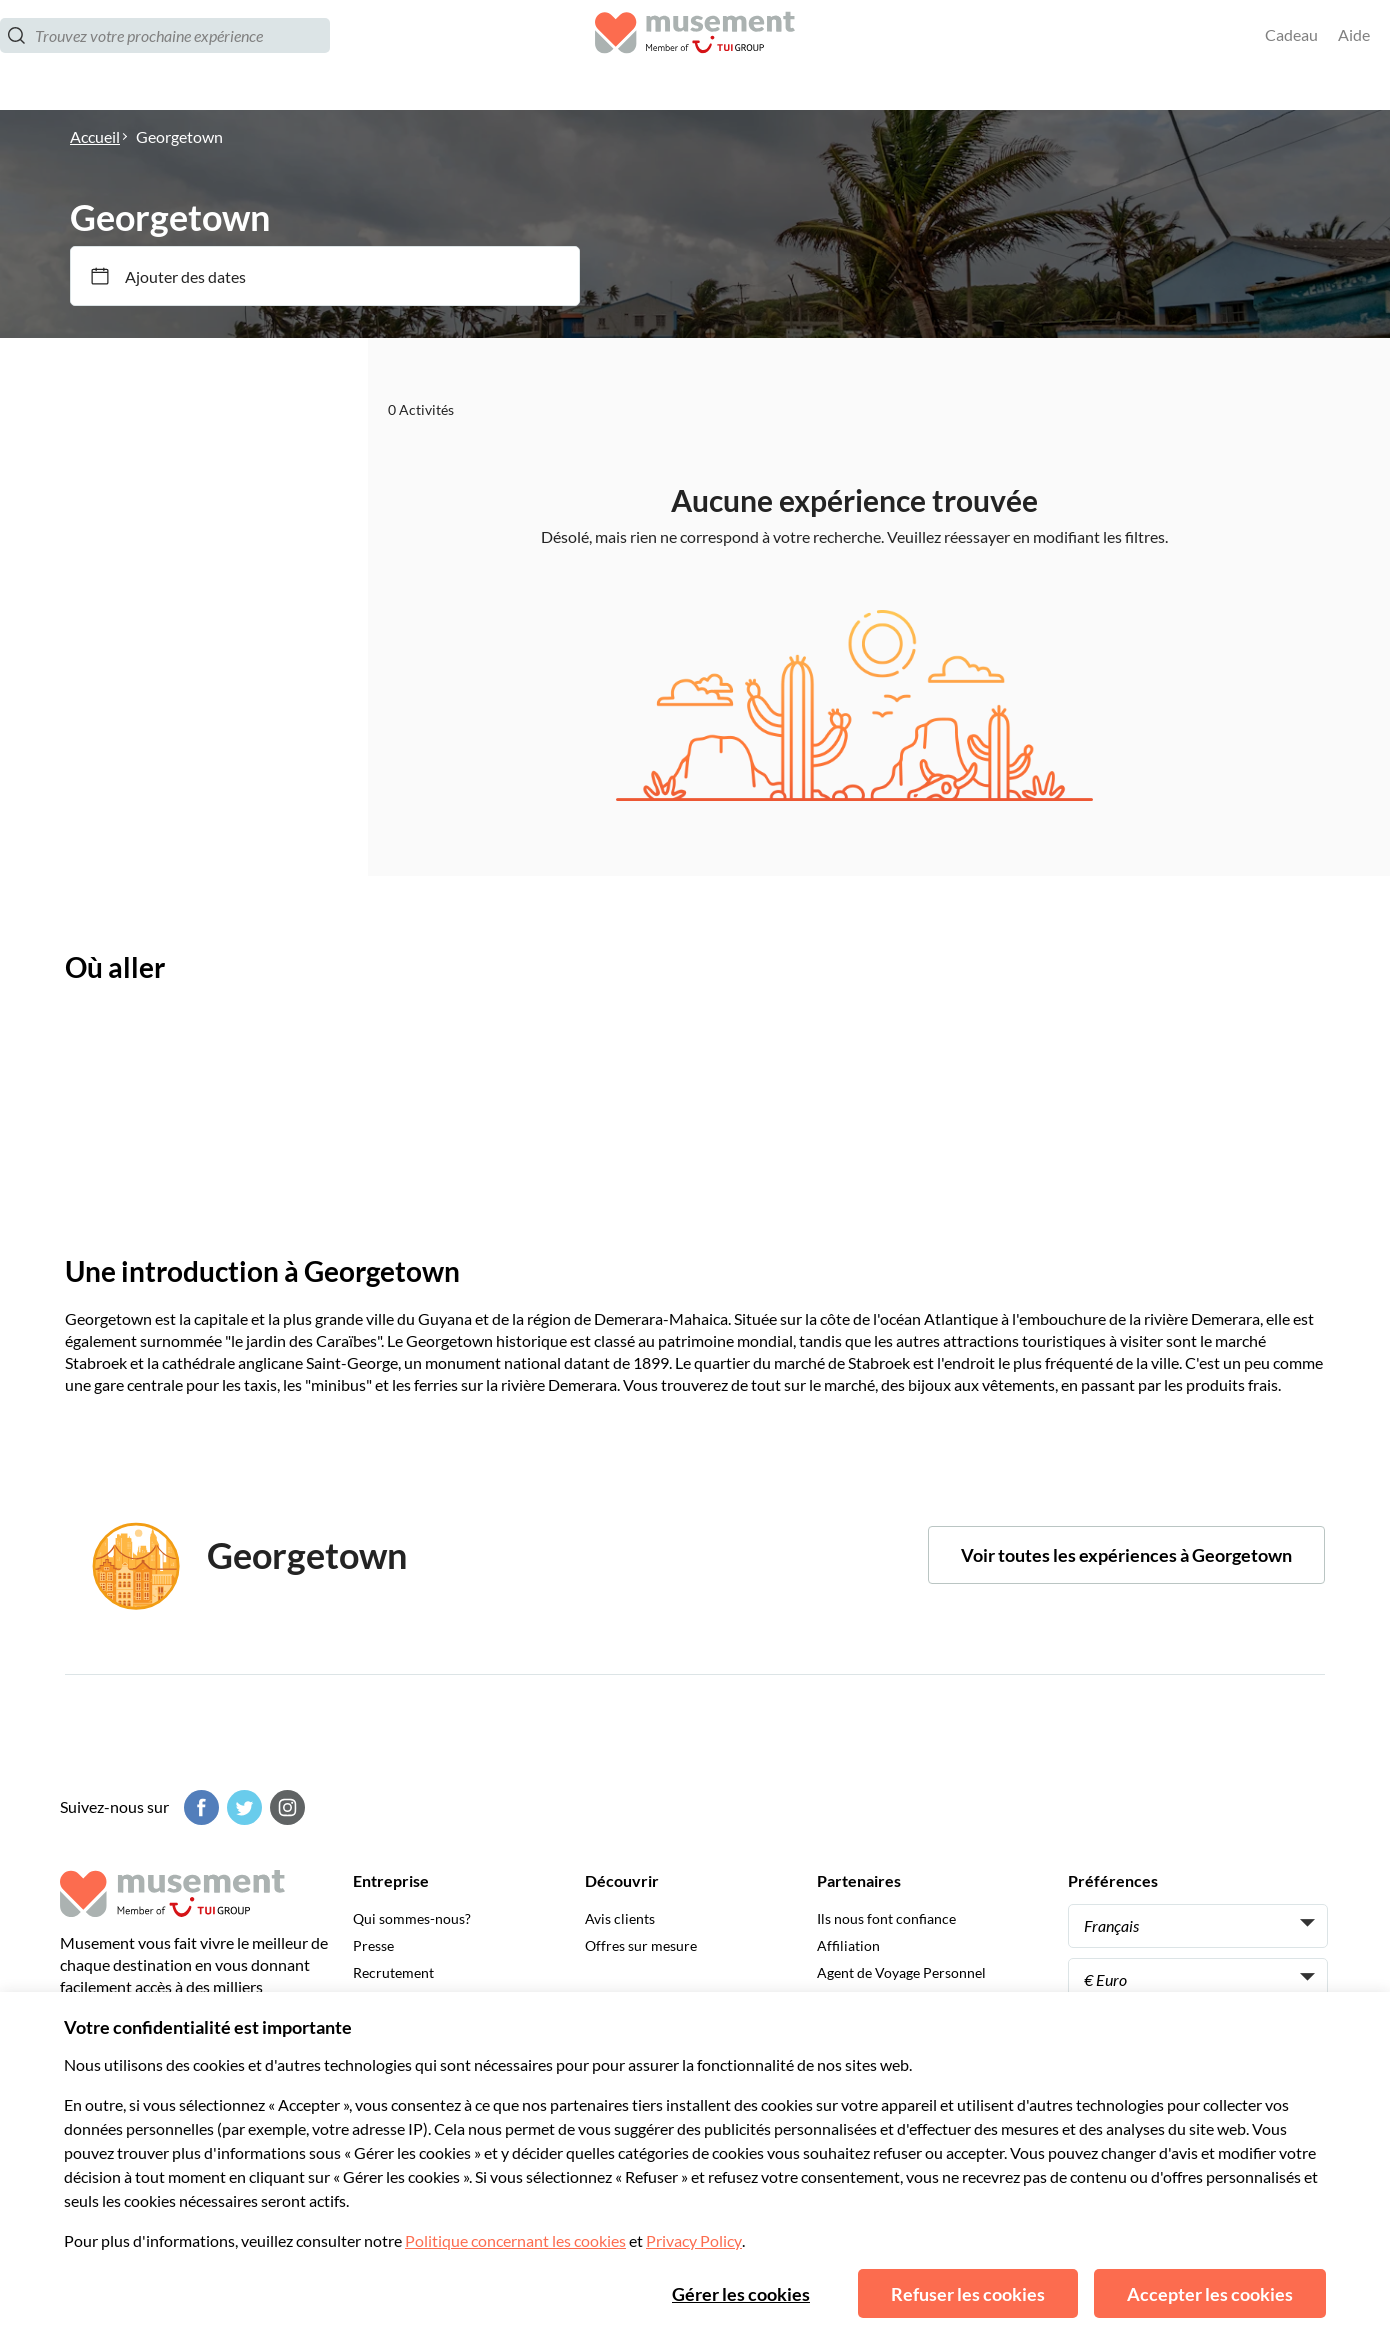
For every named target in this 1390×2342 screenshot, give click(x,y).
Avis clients (620, 1918)
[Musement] (695, 55)
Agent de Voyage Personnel (901, 1972)
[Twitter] (242, 1807)
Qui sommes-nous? (412, 1918)
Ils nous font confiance (886, 1918)
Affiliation (848, 1945)
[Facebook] (199, 1807)
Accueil (95, 136)
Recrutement (393, 1972)
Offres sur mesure (641, 1945)
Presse (373, 1945)
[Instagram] (285, 1807)
